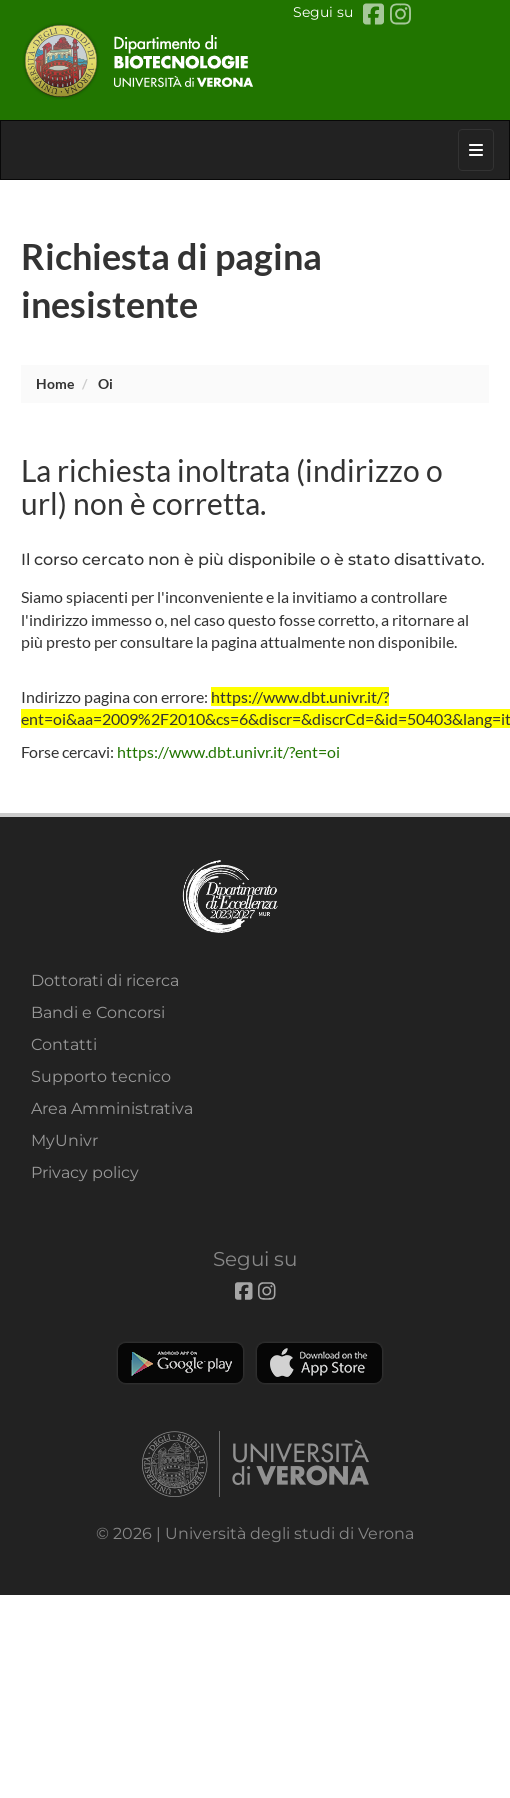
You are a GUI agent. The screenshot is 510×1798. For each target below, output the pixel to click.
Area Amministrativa (112, 1108)
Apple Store (319, 1363)
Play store (180, 1363)
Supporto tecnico (101, 1076)
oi (105, 383)
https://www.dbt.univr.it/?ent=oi (228, 751)
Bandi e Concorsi (98, 1012)
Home (55, 383)
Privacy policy (85, 1172)
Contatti (64, 1044)
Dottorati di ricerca (105, 980)
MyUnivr (64, 1140)
